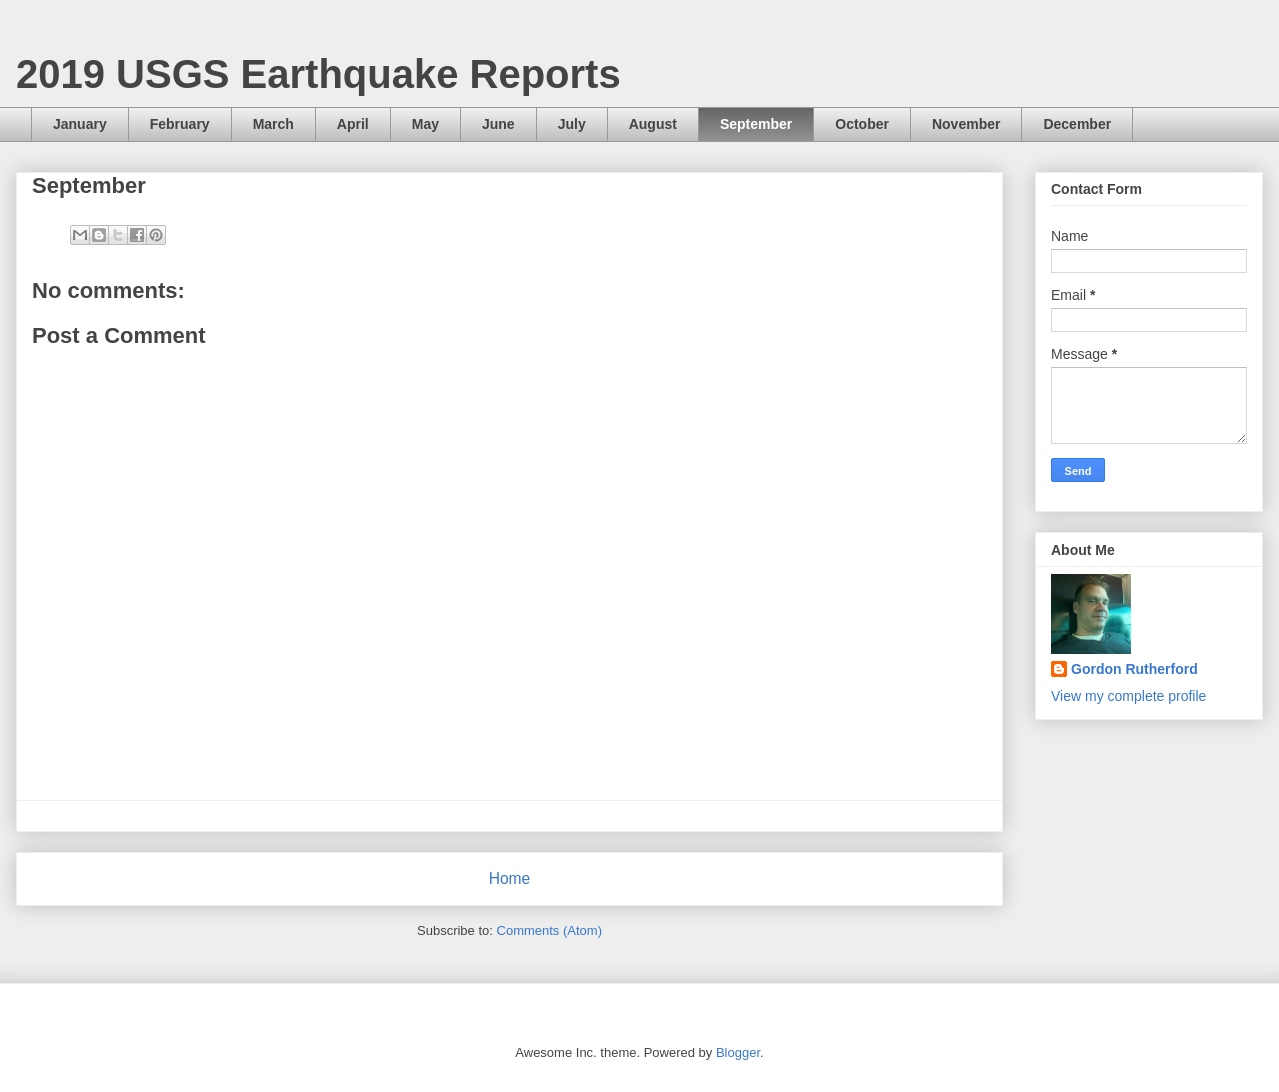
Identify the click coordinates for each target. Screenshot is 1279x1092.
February (180, 124)
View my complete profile (1128, 696)
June (498, 124)
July (572, 124)
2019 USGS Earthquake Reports (318, 74)
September (756, 124)
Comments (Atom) (549, 930)
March (273, 124)
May (425, 124)
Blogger (738, 1052)
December (1077, 124)
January (80, 124)
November (966, 124)
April (353, 124)
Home (510, 878)
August (653, 124)
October (862, 124)
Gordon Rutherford (1134, 669)
